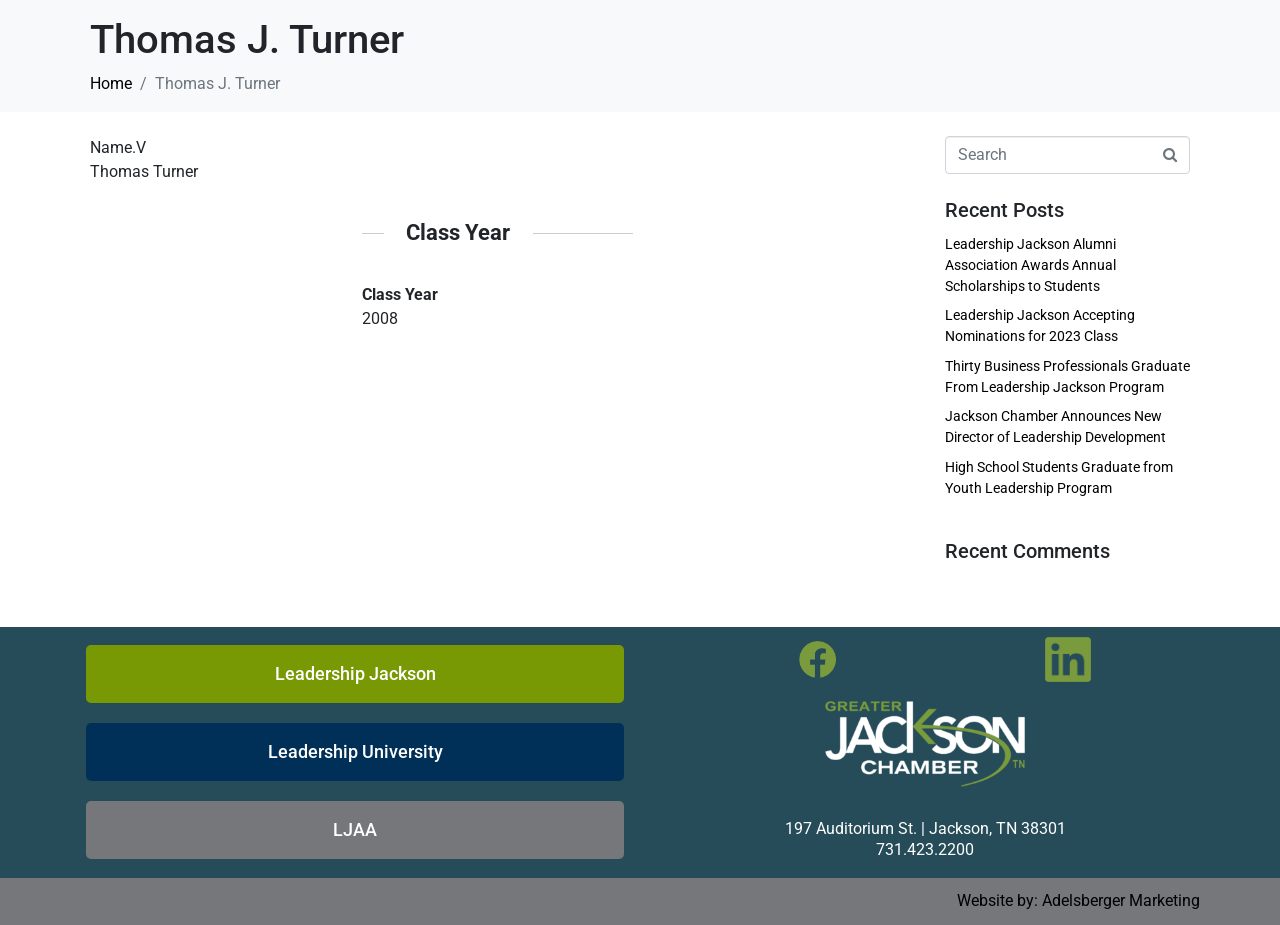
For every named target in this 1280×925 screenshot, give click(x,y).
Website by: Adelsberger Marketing (1078, 900)
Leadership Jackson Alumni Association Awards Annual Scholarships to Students (1030, 265)
